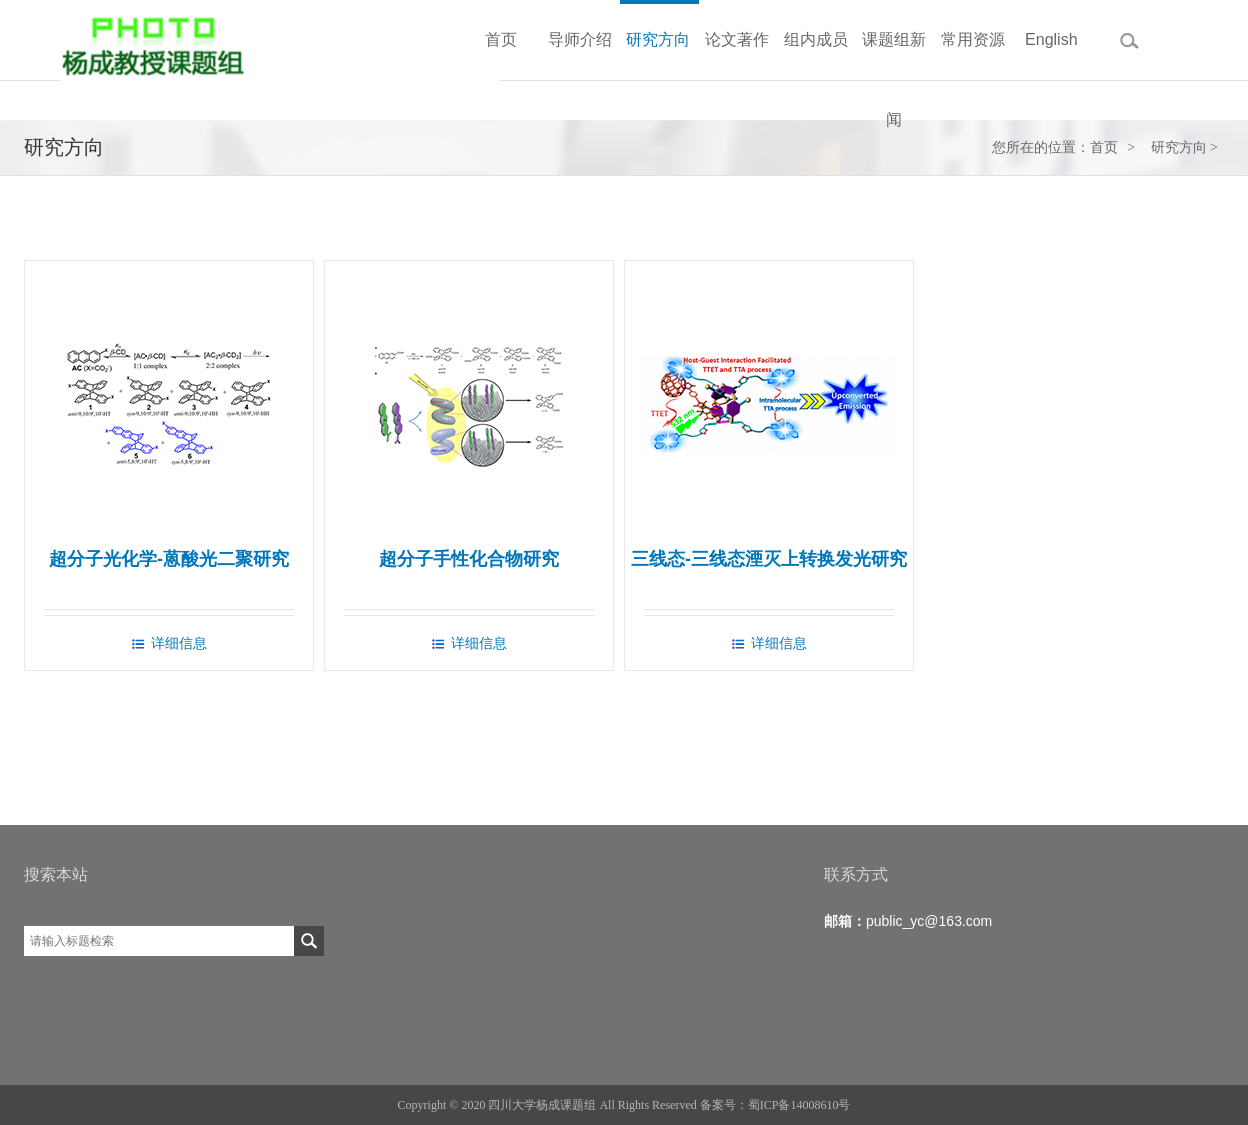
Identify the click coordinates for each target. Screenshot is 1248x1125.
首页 (1104, 147)
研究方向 (1179, 147)
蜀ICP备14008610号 (799, 1105)
